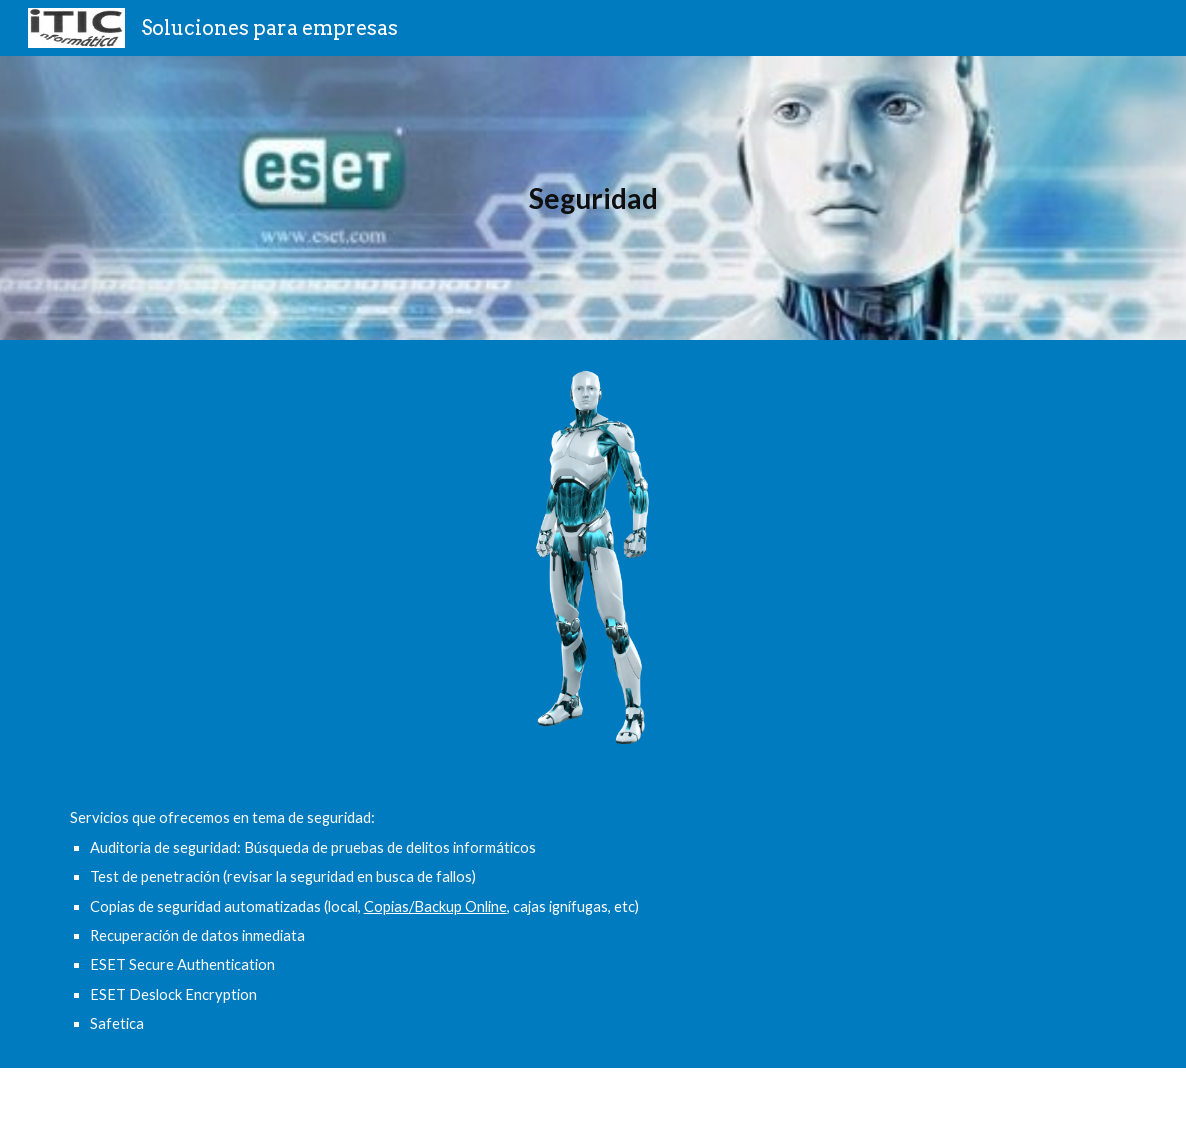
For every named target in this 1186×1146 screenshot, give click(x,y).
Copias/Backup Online (435, 906)
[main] (593, 198)
